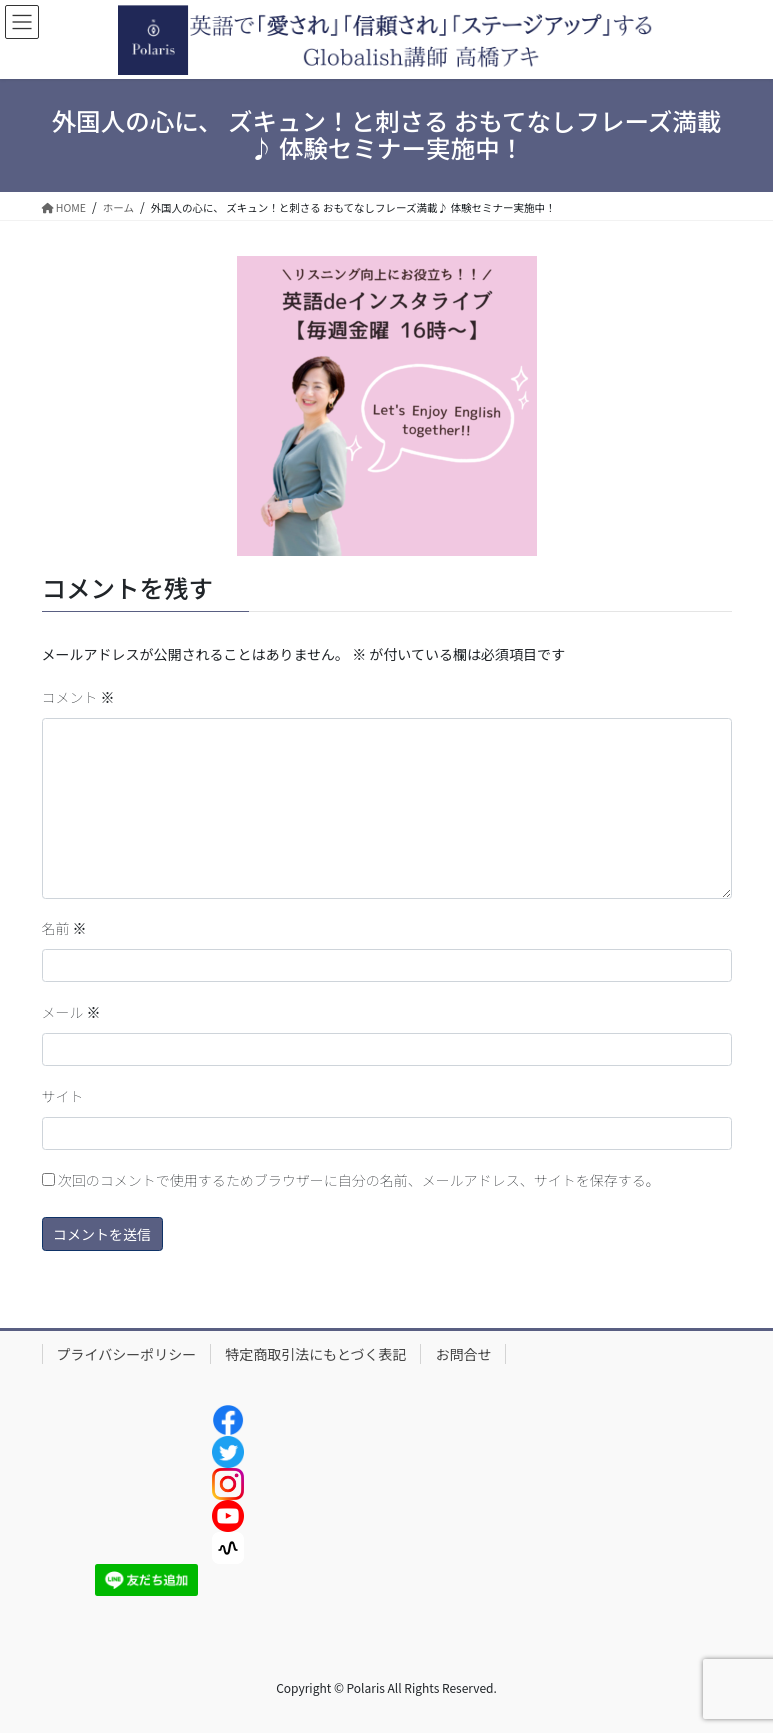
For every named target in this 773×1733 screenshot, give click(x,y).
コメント (78, 697)
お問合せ (463, 1354)
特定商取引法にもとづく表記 (315, 1354)
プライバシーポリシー (127, 1354)
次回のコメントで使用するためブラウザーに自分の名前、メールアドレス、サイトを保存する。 (359, 1180)
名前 (64, 928)
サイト (63, 1096)
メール (71, 1012)
